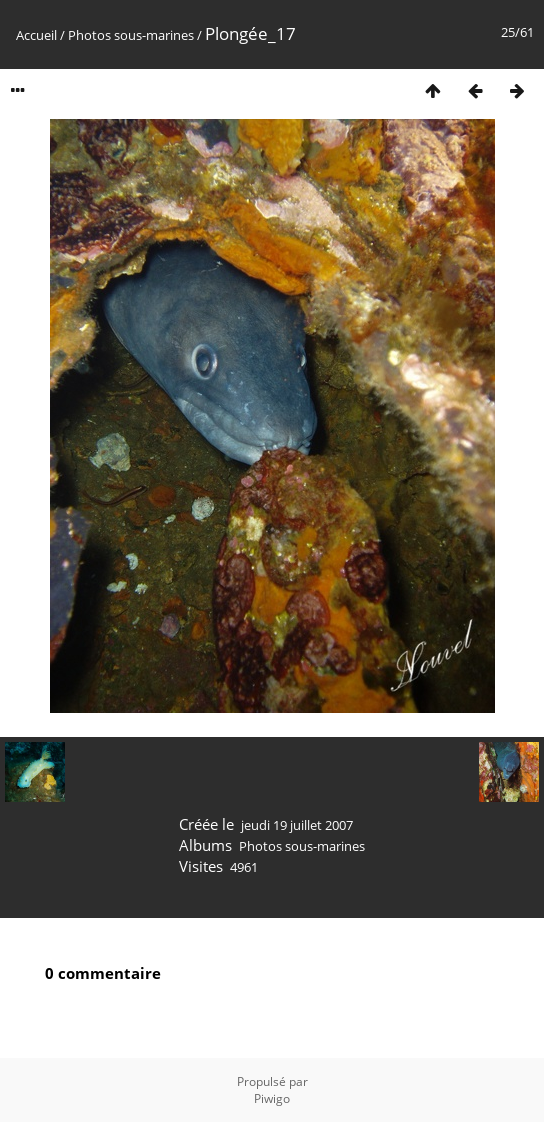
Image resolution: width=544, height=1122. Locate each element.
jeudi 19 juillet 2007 (297, 825)
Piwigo (272, 1098)
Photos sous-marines (131, 35)
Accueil (36, 35)
